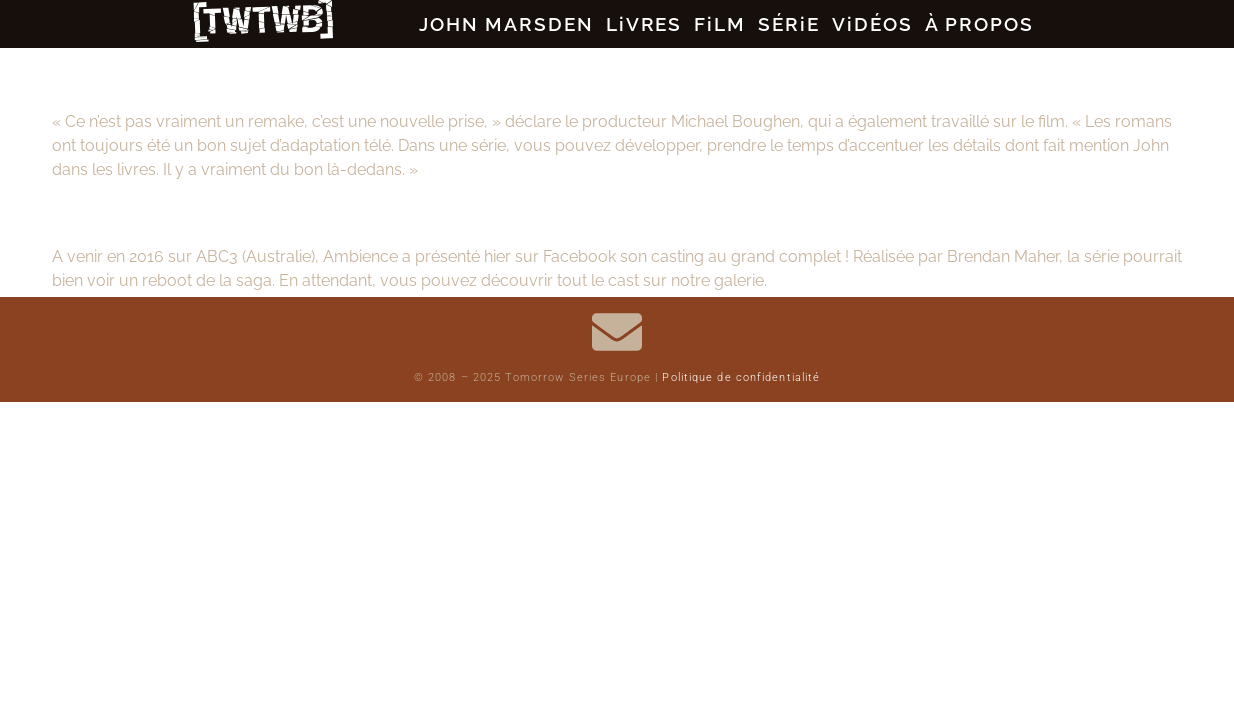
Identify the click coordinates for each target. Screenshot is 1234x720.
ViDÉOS (896, 25)
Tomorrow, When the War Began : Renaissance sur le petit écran (439, 77)
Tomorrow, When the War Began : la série (298, 212)
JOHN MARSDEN (468, 25)
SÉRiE (797, 25)
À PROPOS (1020, 25)
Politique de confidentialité (741, 381)
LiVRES (625, 25)
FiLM (715, 25)
